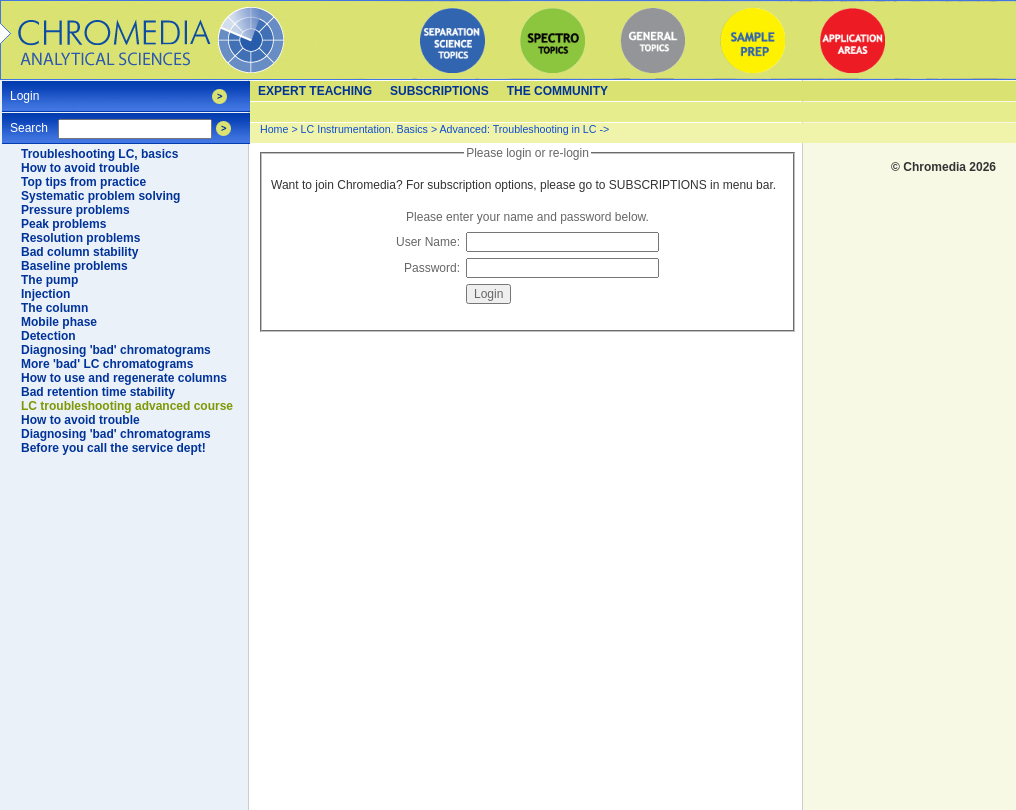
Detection (48, 336)
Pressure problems (75, 210)
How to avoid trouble (80, 168)
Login (24, 89)
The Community (557, 91)
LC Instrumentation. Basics (364, 129)
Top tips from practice (83, 182)
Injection (45, 294)
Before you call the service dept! (113, 448)
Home (274, 129)
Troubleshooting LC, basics (99, 154)
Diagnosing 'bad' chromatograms (116, 350)
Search (29, 121)
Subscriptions (439, 91)
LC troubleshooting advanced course (127, 406)
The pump (49, 280)
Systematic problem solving (100, 196)
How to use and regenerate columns (124, 378)
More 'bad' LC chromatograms (107, 364)
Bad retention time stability (98, 392)
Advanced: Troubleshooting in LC (518, 129)
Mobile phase (59, 322)
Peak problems (63, 224)
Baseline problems (74, 266)
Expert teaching (315, 91)
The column (54, 308)
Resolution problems (80, 238)
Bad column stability (79, 252)
